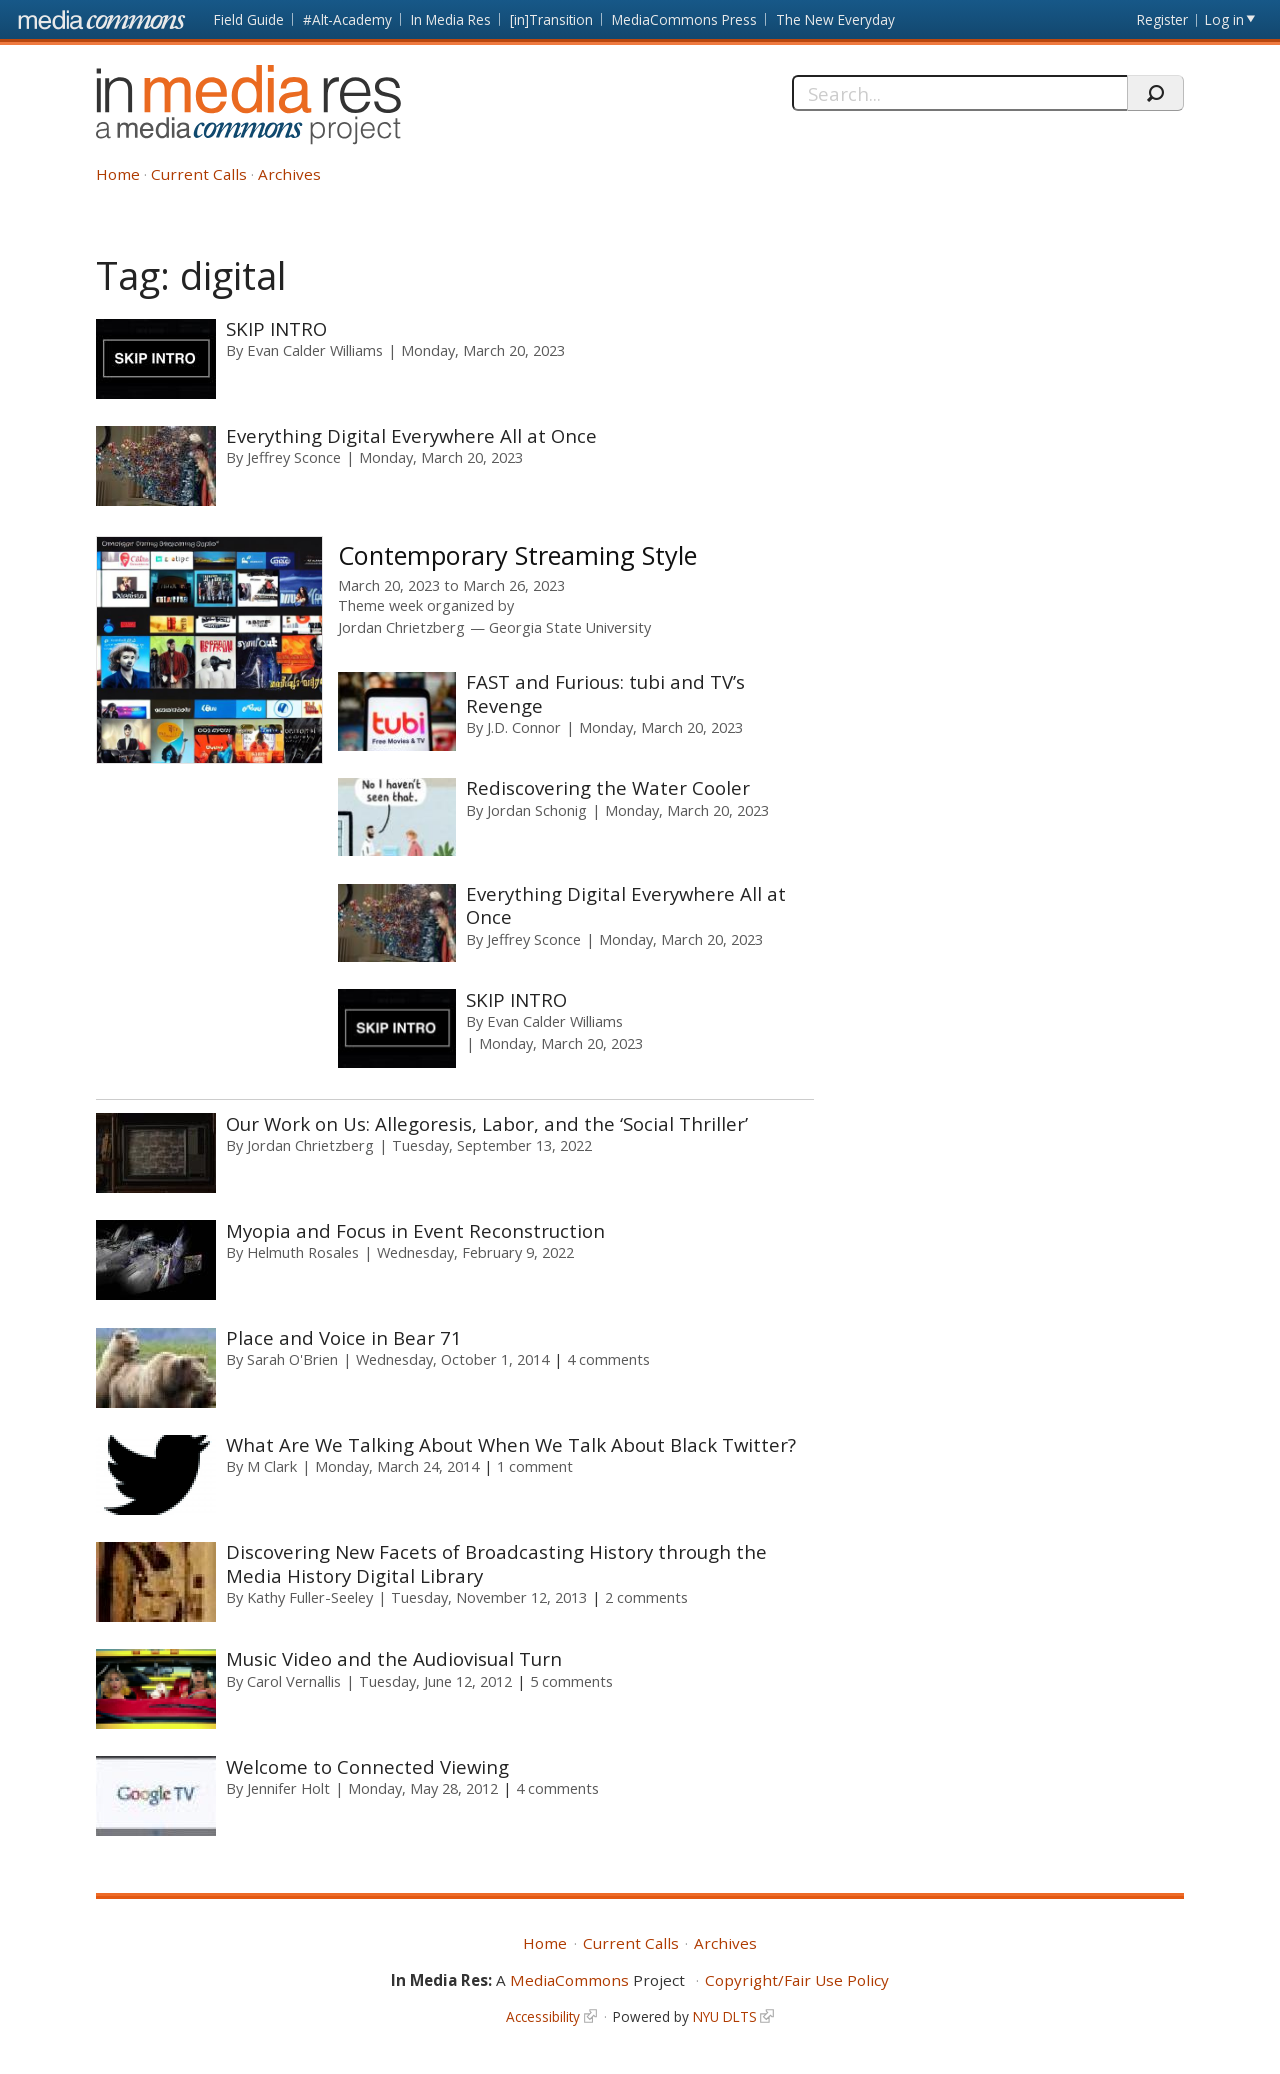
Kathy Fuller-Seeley (310, 1597)
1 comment (535, 1466)
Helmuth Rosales (303, 1252)
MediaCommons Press (684, 19)
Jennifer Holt (288, 1788)
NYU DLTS (725, 2016)
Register (1162, 19)
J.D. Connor (524, 727)
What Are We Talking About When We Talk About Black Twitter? (511, 1444)
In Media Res (451, 19)
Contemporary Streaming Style (517, 555)
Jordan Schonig (537, 810)
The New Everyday (835, 19)
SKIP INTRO (276, 328)
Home (118, 174)
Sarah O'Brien (292, 1359)
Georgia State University (570, 627)
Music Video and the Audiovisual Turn (394, 1658)
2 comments (646, 1597)
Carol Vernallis (294, 1681)
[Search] (959, 93)
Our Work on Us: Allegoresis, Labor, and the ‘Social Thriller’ (487, 1123)
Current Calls (199, 174)
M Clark (272, 1466)
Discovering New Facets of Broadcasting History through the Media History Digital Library (496, 1563)
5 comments (571, 1681)
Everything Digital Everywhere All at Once (411, 435)
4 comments (608, 1359)
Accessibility (543, 2016)
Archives (289, 174)
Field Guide (249, 19)
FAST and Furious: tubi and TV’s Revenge (605, 693)
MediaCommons (569, 1980)
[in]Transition (551, 19)
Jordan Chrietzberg (401, 627)
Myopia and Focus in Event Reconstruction (415, 1230)
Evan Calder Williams (315, 350)
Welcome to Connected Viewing (367, 1766)
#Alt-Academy (347, 19)
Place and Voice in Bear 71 (344, 1337)
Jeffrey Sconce (294, 457)
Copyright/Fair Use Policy (797, 1980)
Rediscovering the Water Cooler (608, 787)
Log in (1224, 19)
